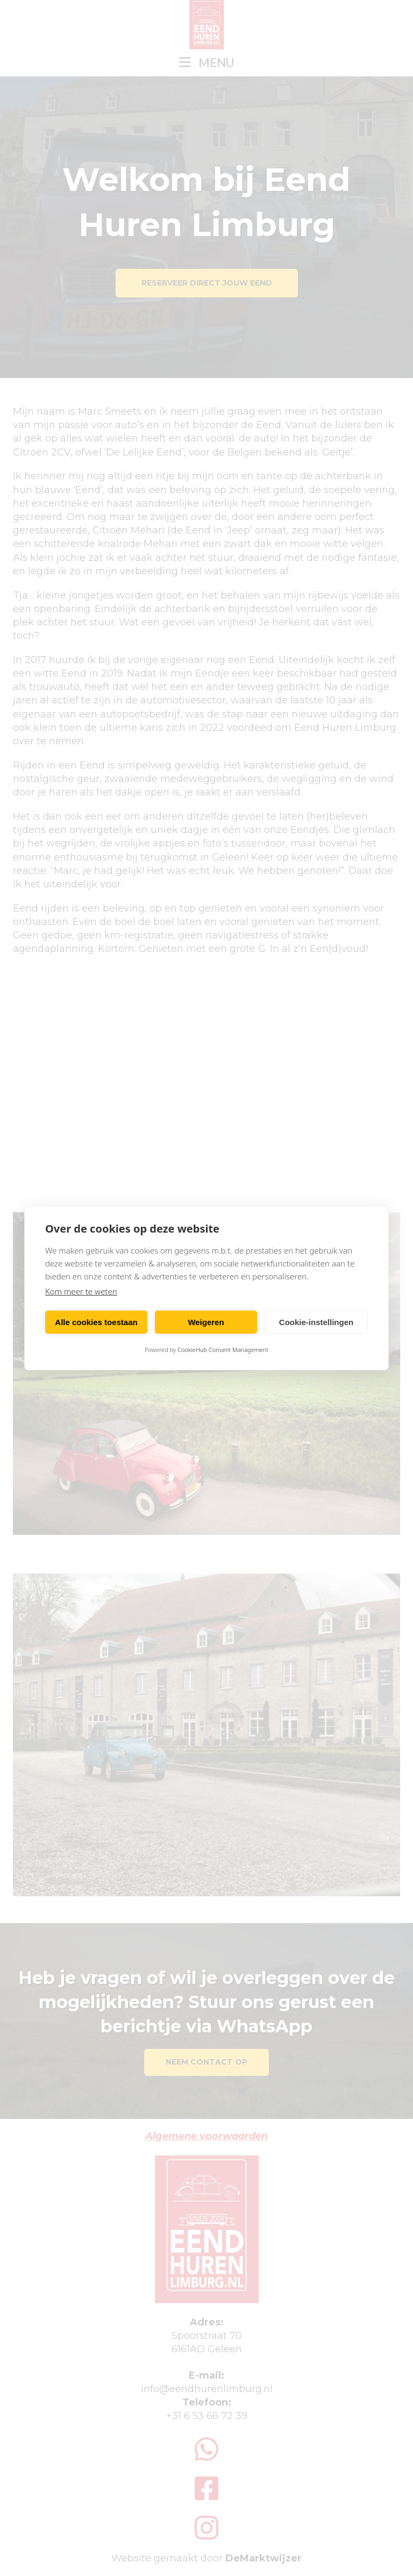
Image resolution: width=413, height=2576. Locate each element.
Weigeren (206, 1322)
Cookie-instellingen (316, 1322)
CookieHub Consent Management (222, 1350)
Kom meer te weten (81, 1291)
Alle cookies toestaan (96, 1322)
